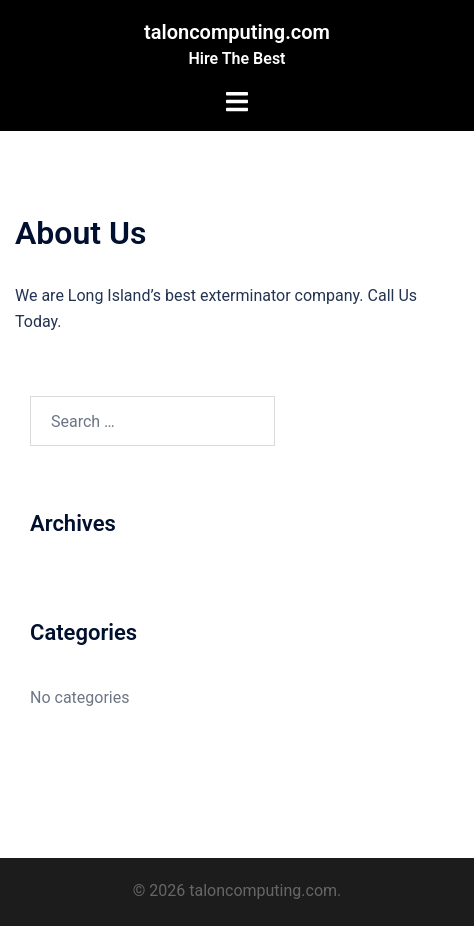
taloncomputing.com (237, 32)
